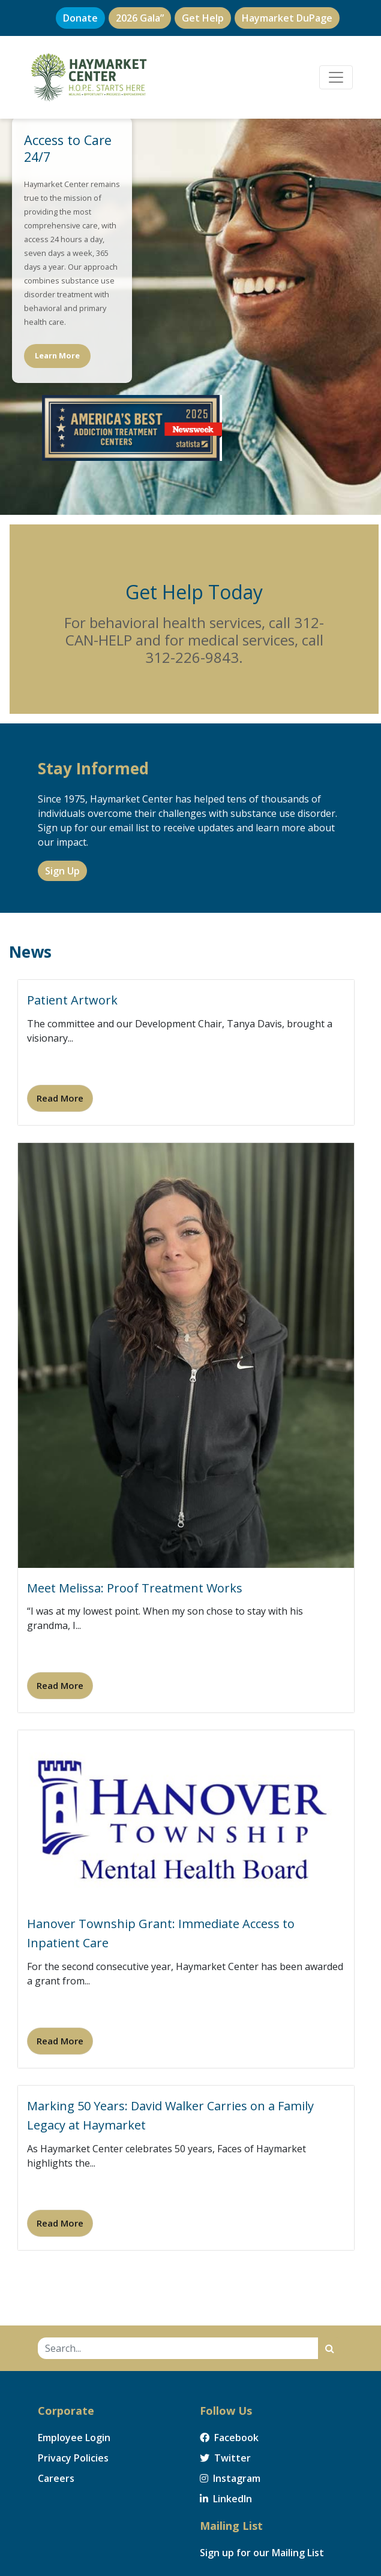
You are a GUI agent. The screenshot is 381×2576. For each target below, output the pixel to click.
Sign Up (62, 870)
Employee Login (74, 2437)
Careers (56, 2478)
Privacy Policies (73, 2458)
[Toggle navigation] (336, 77)
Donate (80, 18)
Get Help (203, 18)
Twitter (225, 2458)
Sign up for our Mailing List (262, 2552)
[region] (190, 307)
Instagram (230, 2478)
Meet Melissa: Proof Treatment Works (134, 1588)
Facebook (229, 2437)
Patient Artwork (72, 1000)
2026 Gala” (140, 18)
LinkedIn (226, 2498)
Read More (60, 1098)
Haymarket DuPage (287, 18)
